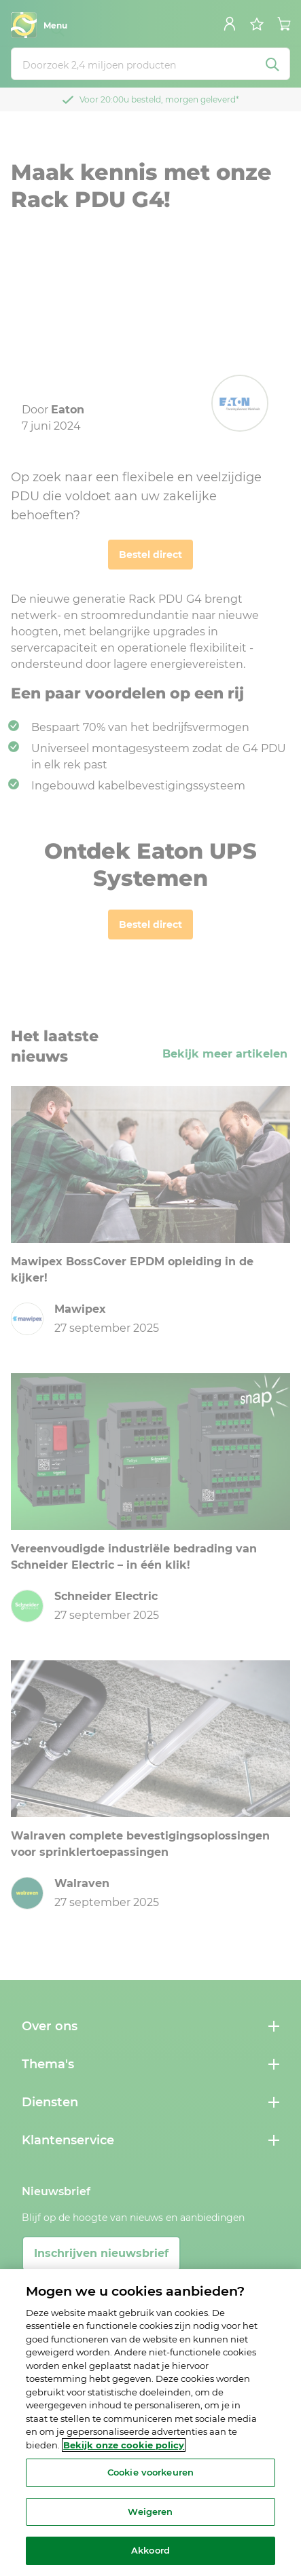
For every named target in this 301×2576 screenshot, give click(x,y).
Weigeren (150, 2511)
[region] (150, 2422)
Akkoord (150, 2550)
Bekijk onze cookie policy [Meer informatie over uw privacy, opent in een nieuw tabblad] (123, 2445)
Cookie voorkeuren (150, 2472)
